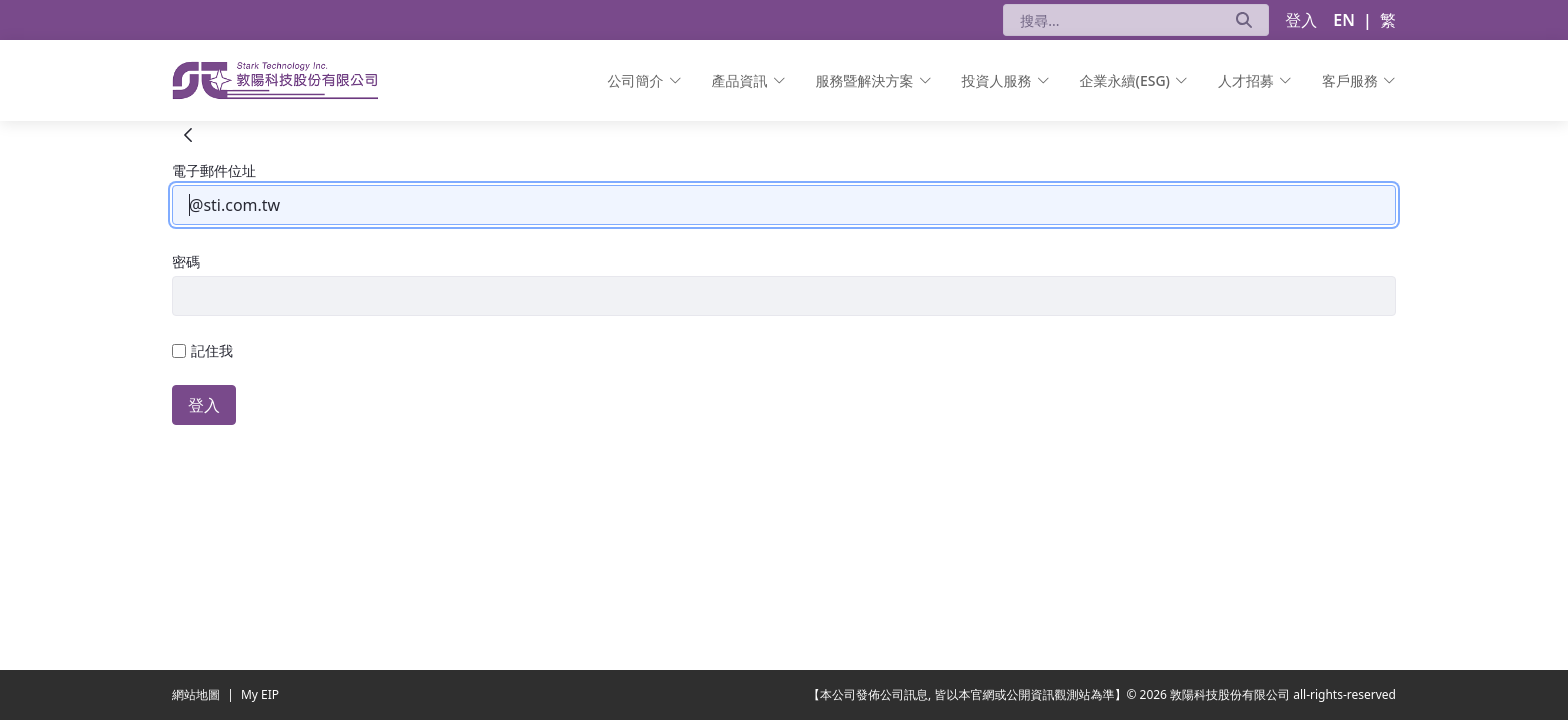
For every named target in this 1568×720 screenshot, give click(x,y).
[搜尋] (1111, 20)
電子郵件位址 (214, 170)
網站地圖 (197, 694)
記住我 (202, 350)
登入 (1301, 20)
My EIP (260, 694)
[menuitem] (645, 80)
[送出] (1244, 20)
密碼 (186, 261)
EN (1344, 20)
